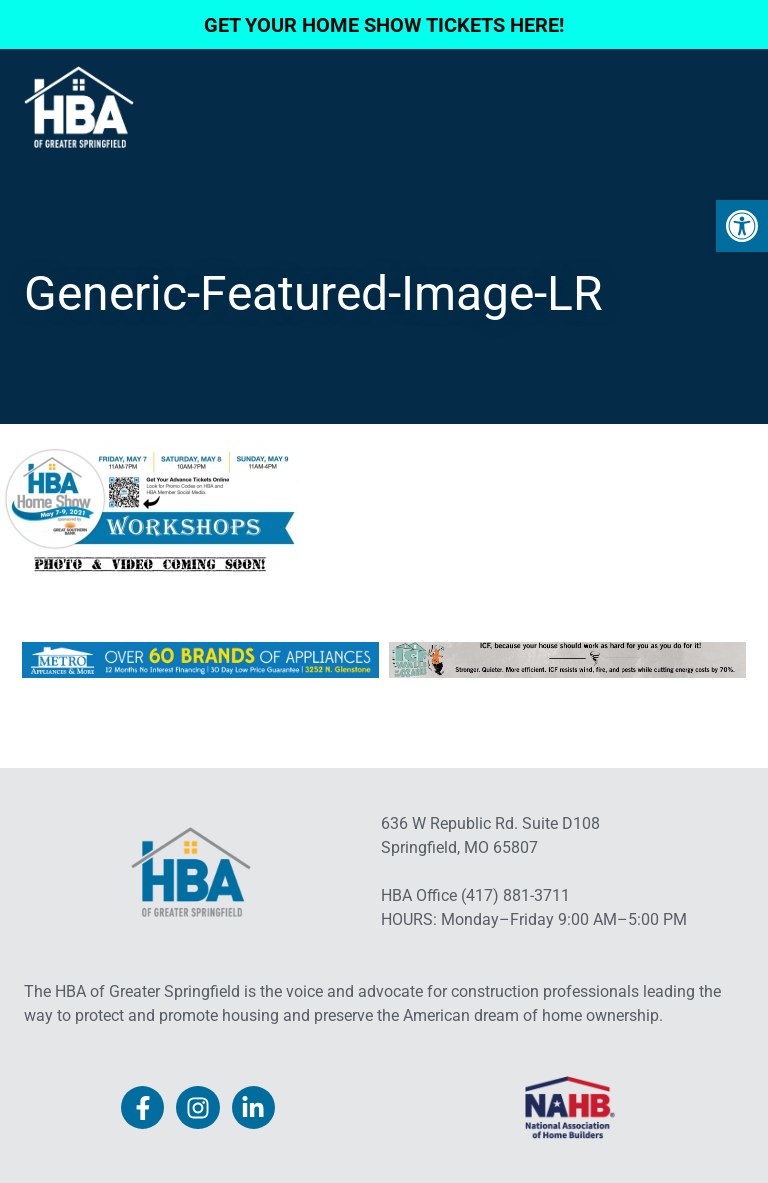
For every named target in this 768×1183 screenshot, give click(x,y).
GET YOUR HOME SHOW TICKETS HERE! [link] (384, 25)
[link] (742, 226)
